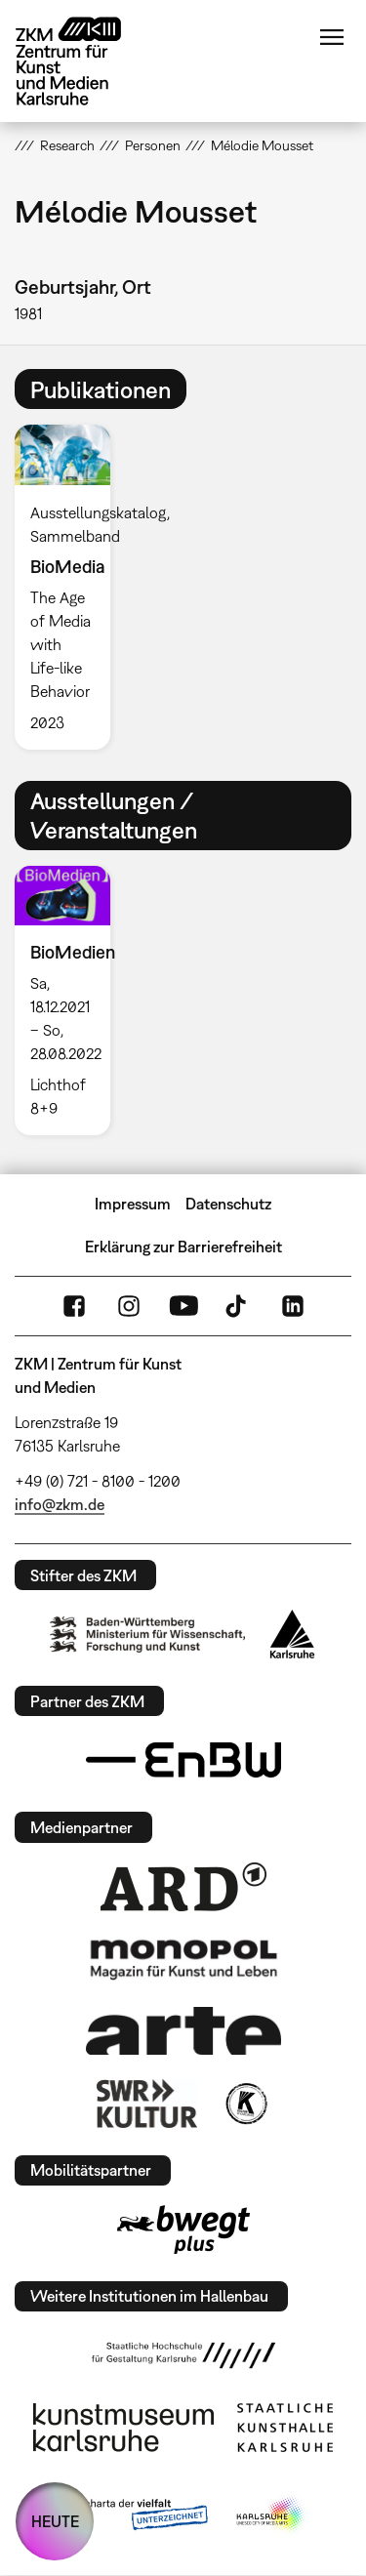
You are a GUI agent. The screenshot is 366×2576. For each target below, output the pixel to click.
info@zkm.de (59, 1504)
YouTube (183, 1306)
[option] (70, 587)
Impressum (133, 1203)
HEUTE (55, 2521)
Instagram (128, 1306)
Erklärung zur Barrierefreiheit (183, 1246)
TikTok (238, 1306)
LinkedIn (292, 1306)
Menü (331, 37)
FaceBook (74, 1306)
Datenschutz (228, 1203)
